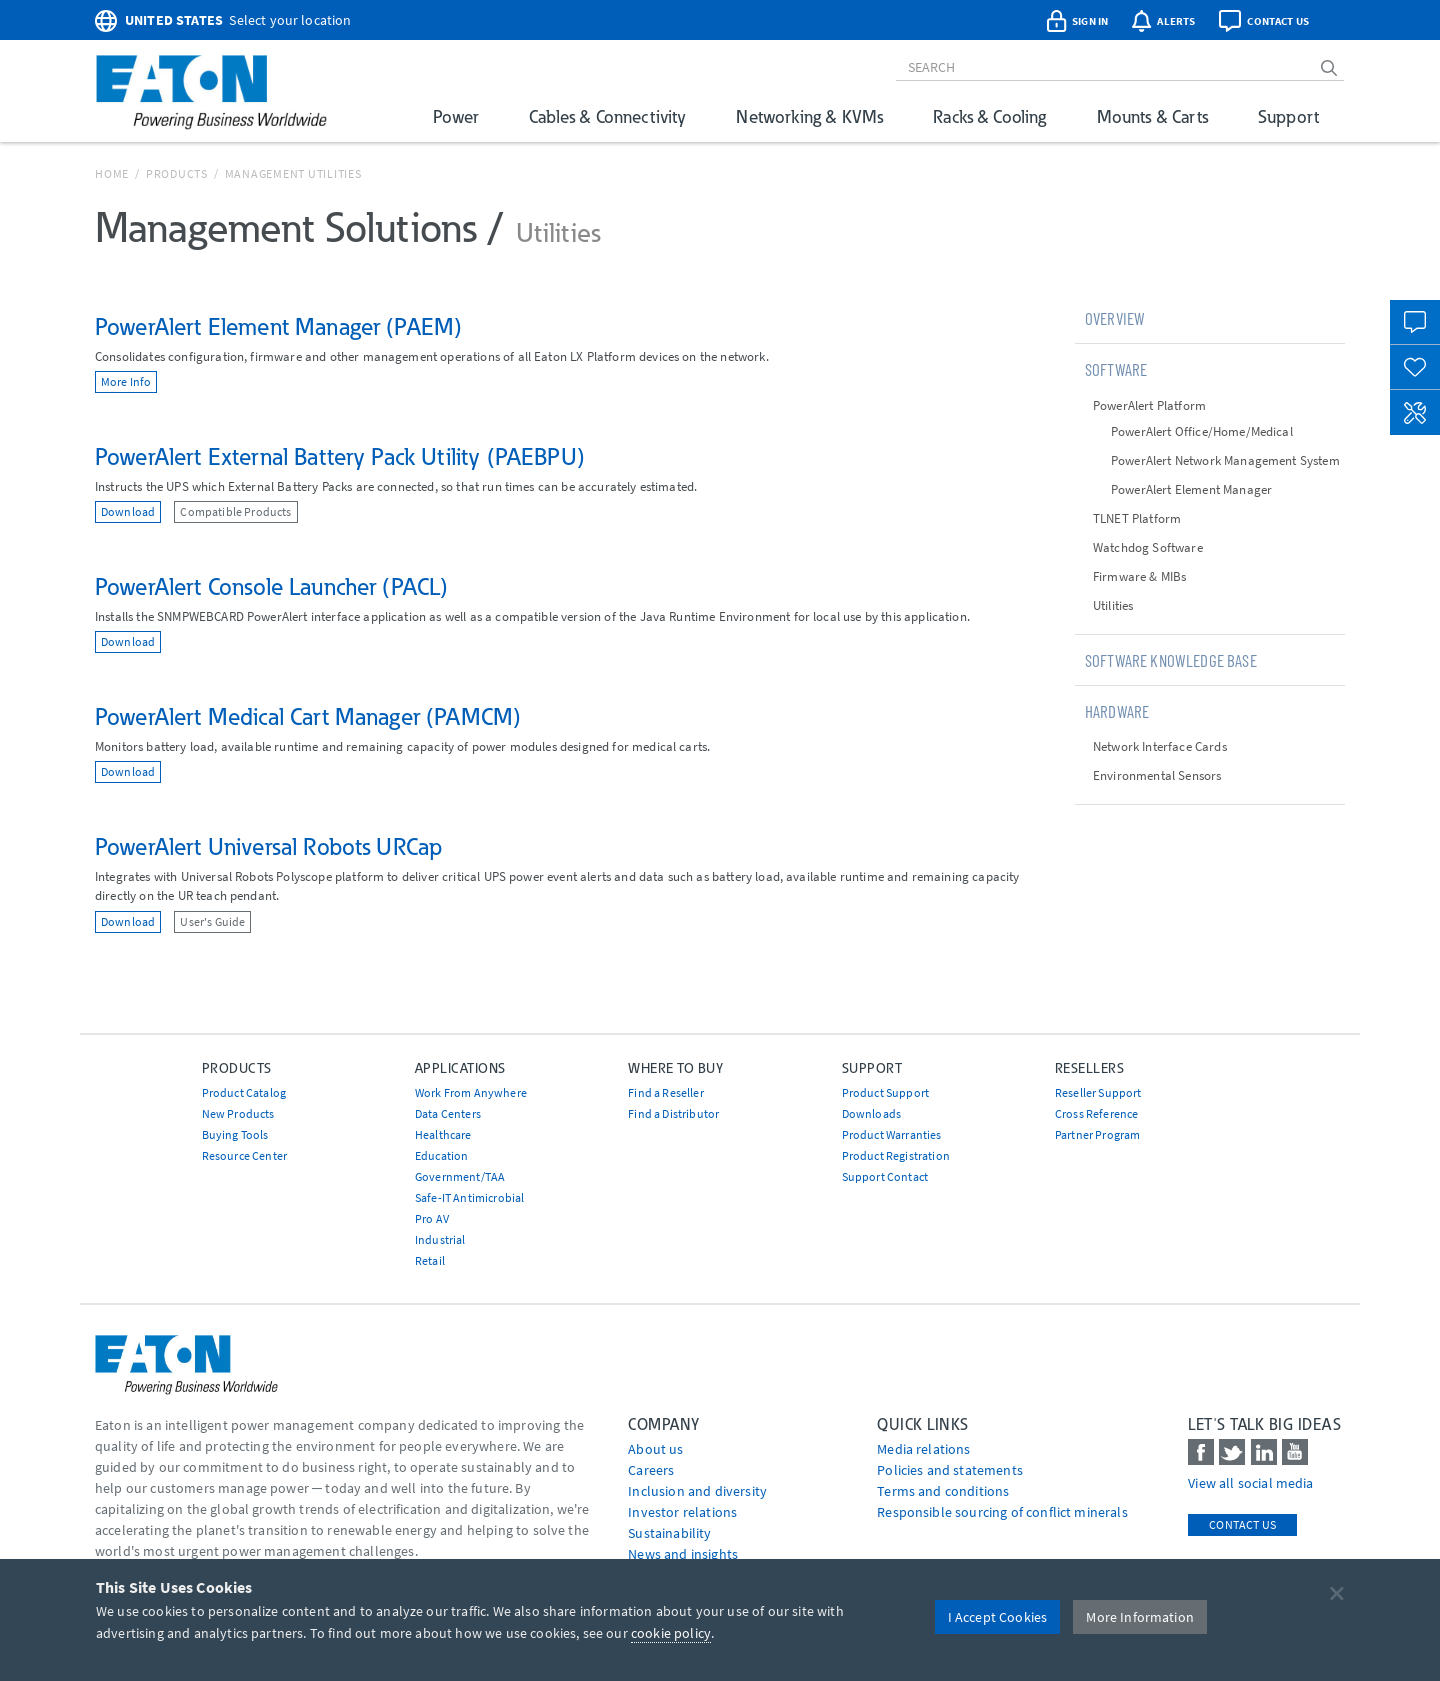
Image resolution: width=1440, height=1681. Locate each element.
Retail (430, 1260)
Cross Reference (1096, 1113)
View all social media (1250, 1483)
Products (177, 173)
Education (441, 1155)
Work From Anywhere (471, 1092)
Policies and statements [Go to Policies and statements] (950, 1470)
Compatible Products (235, 511)
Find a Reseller (665, 1092)
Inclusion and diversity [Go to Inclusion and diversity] (697, 1491)
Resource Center (244, 1155)
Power (456, 116)
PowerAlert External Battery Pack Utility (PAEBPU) (340, 456)
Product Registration (896, 1155)
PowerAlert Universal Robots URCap (268, 846)
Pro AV (432, 1218)
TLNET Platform (1137, 518)
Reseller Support (1098, 1092)
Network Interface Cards (1160, 746)
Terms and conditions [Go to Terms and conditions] (943, 1491)
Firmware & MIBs (1139, 576)
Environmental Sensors (1157, 775)
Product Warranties (892, 1134)
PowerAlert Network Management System (1225, 460)
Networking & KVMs (809, 116)
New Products (238, 1113)
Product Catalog (244, 1092)
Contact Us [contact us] (1242, 1524)
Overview (1115, 318)
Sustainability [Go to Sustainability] (669, 1533)
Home (112, 173)
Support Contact (885, 1176)
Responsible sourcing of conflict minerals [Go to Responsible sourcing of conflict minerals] (1002, 1512)
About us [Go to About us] (655, 1449)
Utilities (1113, 605)
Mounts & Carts (1152, 116)
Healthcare (443, 1134)
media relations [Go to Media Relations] (923, 1449)
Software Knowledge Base (1171, 660)
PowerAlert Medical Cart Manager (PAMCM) (308, 716)
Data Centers (448, 1113)
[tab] (1210, 318)
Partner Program (1097, 1134)
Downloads (871, 1113)
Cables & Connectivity (607, 116)
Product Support (885, 1092)
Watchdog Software (1148, 547)
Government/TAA (460, 1176)
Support (1288, 116)
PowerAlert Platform (1149, 405)
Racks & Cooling (989, 116)
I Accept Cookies (998, 1617)
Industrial (440, 1239)
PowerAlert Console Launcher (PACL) (271, 586)
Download (128, 511)
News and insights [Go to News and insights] (683, 1554)
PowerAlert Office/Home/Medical (1202, 431)
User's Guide (212, 921)
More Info (126, 381)
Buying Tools (235, 1134)
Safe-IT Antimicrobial (469, 1197)
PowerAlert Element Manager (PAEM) (278, 326)
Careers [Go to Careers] (651, 1470)
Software (1116, 369)
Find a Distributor (673, 1113)
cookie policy (671, 1633)
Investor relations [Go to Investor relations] (682, 1512)
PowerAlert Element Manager (1191, 489)
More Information (1140, 1617)
